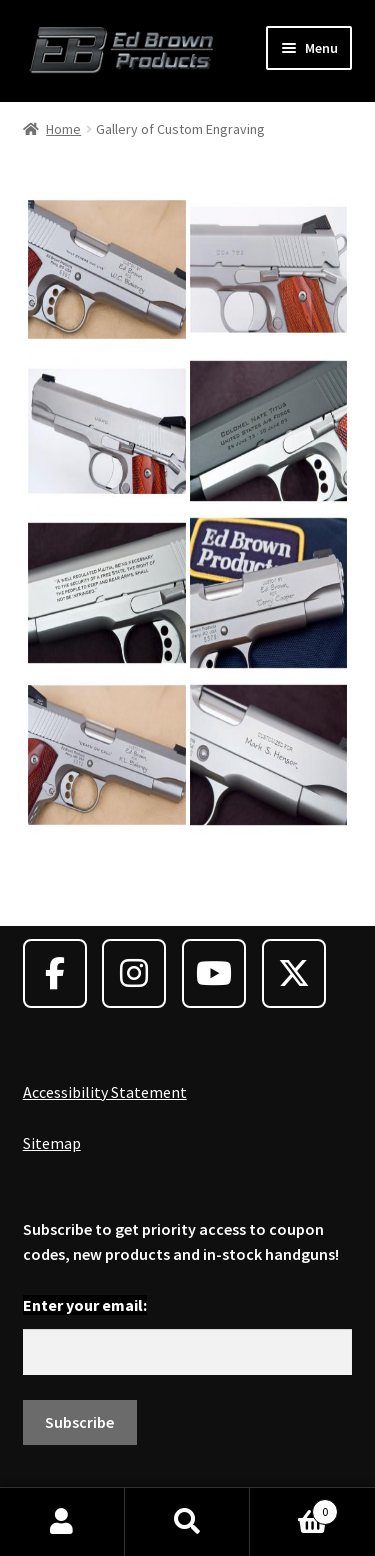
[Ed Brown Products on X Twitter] (294, 973)
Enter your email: (85, 1305)
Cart (294, 1507)
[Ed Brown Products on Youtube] (214, 973)
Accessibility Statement (105, 1092)
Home (63, 129)
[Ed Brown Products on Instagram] (134, 973)
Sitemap (52, 1143)
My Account (62, 1522)
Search (187, 1522)
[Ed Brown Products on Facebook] (55, 973)
